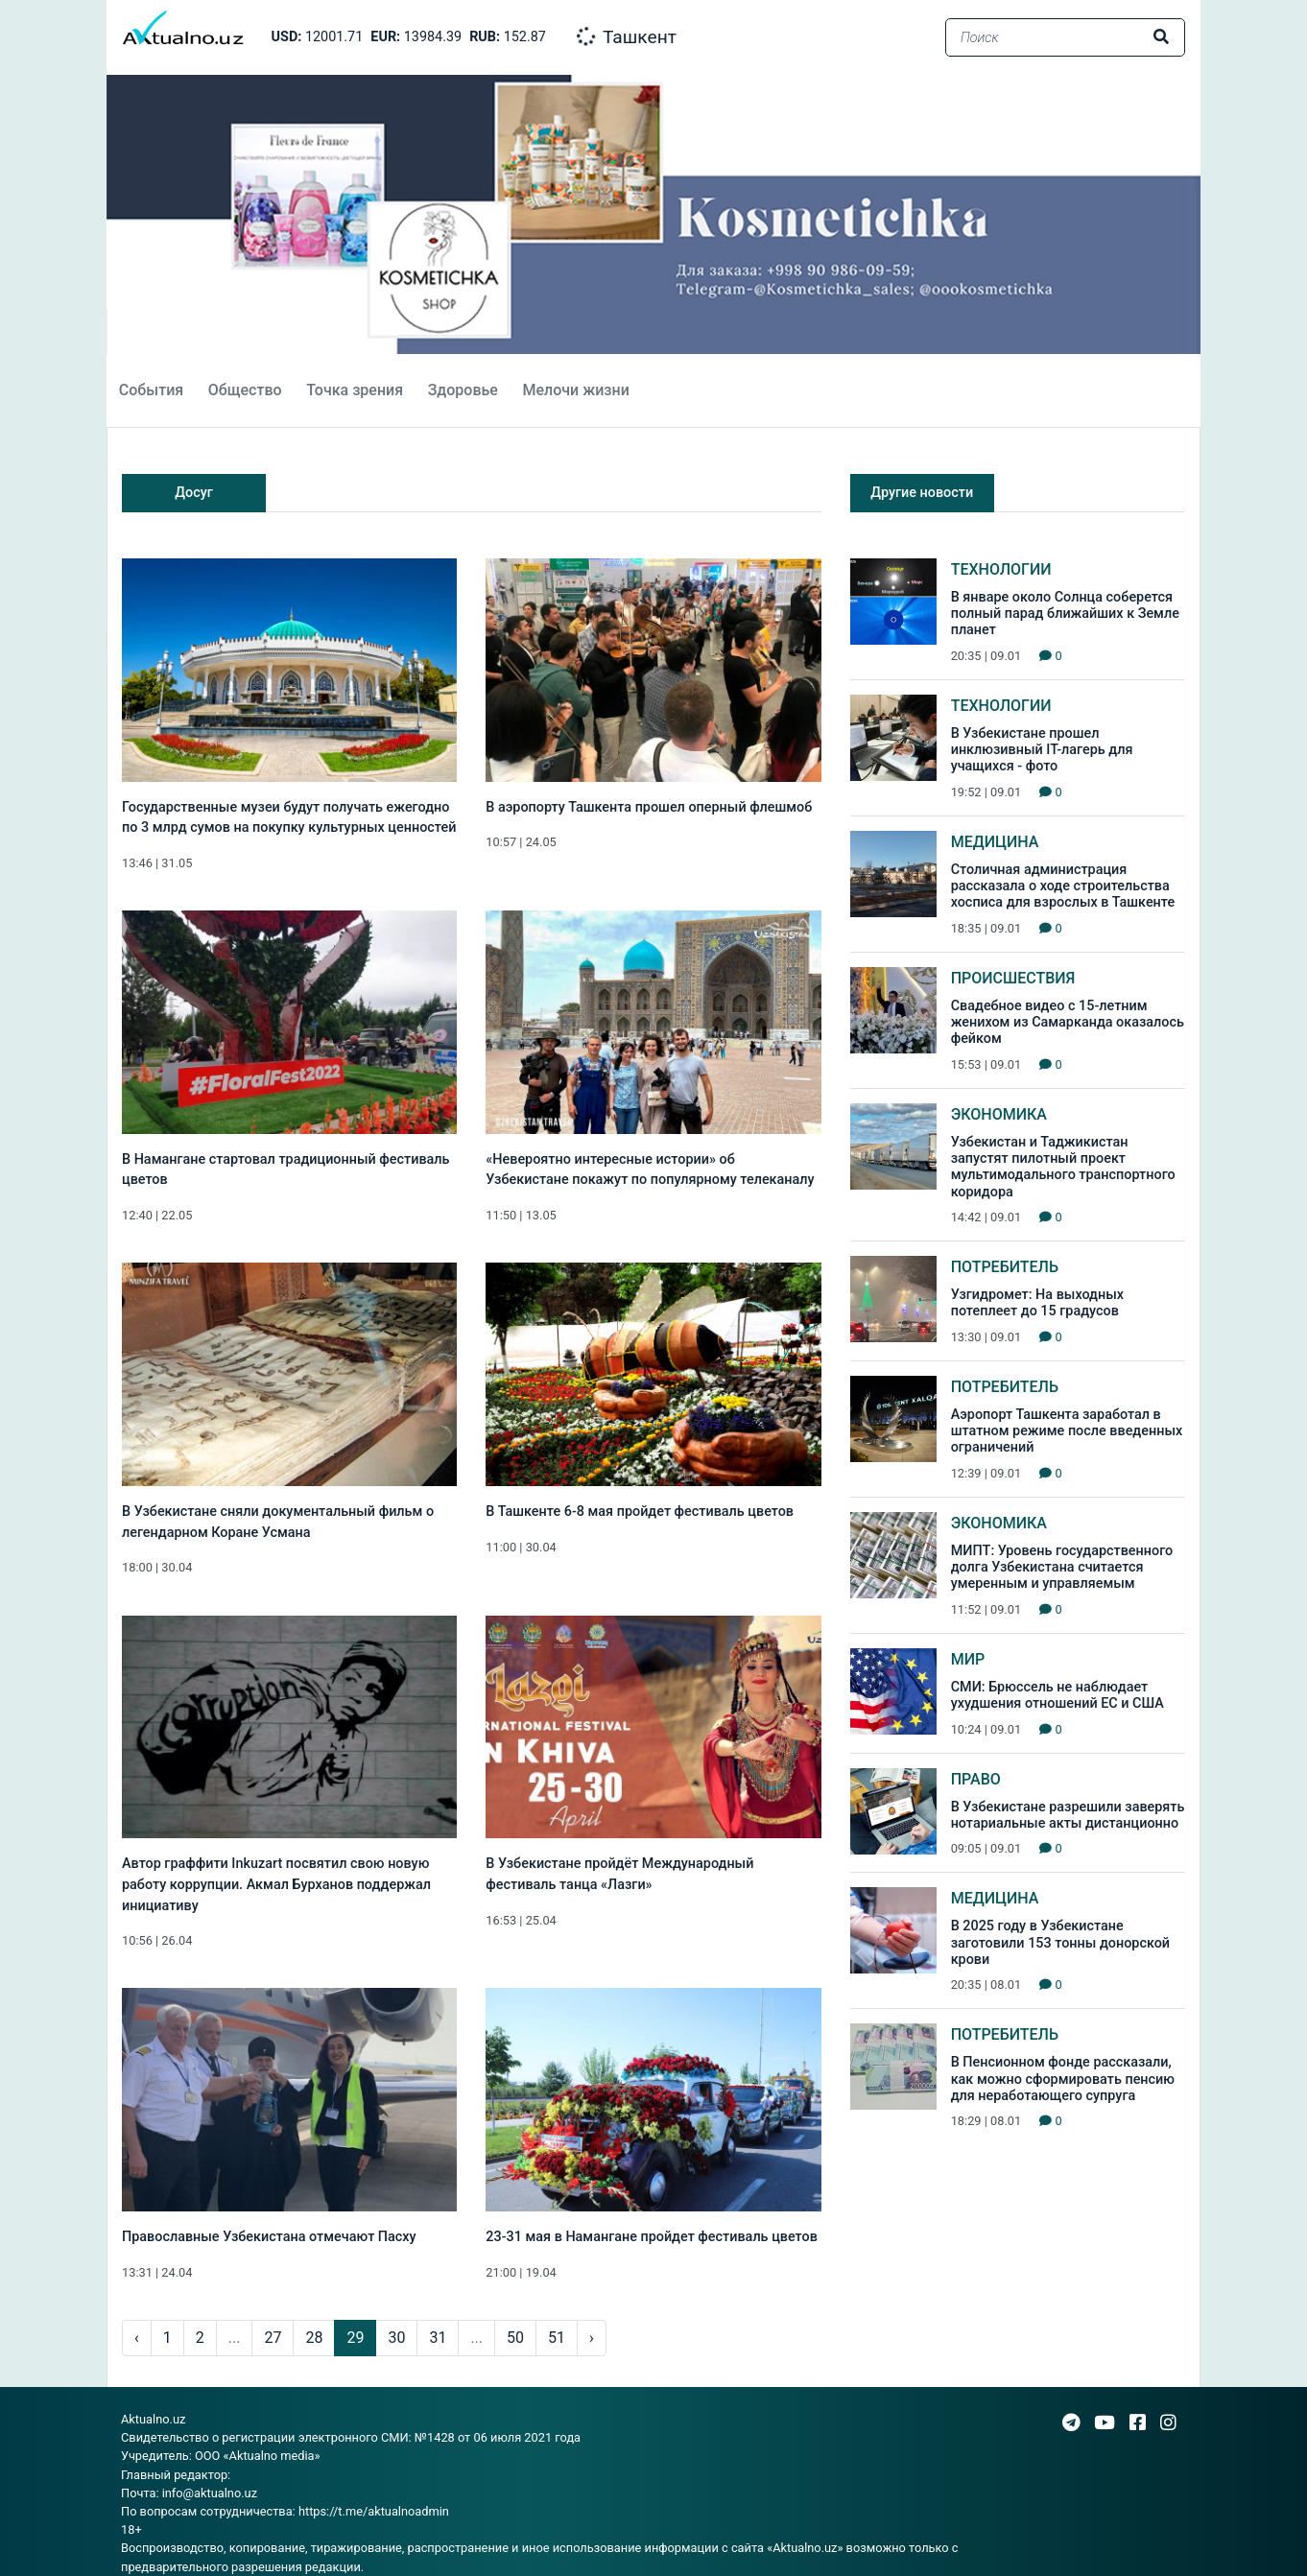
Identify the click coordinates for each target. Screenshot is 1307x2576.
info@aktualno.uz (209, 2493)
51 (556, 2337)
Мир (968, 1659)
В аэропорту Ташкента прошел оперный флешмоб (649, 807)
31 (437, 2337)
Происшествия (1013, 978)
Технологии (1001, 569)
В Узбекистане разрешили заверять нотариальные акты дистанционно (1068, 1815)
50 (515, 2337)
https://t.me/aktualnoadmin (373, 2511)
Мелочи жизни (575, 390)
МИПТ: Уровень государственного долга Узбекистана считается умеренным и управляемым (1062, 1568)
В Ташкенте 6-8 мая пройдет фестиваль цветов (640, 1511)
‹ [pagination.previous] (136, 2337)
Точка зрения (354, 390)
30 (396, 2337)
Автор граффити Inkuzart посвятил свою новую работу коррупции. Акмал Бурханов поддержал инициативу (276, 1884)
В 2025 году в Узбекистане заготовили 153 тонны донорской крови (1060, 1943)
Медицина (995, 842)
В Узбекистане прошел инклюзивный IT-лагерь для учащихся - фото (1042, 750)
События (151, 390)
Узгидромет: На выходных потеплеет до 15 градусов (1037, 1303)
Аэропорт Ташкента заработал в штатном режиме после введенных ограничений (1067, 1431)
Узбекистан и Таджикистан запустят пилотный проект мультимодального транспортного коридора (1063, 1167)
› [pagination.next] (591, 2337)
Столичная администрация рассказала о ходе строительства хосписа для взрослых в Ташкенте (1063, 886)
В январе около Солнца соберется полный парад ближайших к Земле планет (1065, 614)
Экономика (999, 1114)
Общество (245, 390)
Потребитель (1004, 1267)
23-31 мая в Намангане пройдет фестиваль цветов (651, 2237)
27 (272, 2337)
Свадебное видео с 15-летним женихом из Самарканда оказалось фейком (1067, 1023)
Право (976, 1779)
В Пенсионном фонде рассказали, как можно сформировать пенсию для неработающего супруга (1063, 2079)
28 (313, 2337)
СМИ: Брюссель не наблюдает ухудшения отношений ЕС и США (1057, 1695)
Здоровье (463, 390)
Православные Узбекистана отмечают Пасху (269, 2237)
